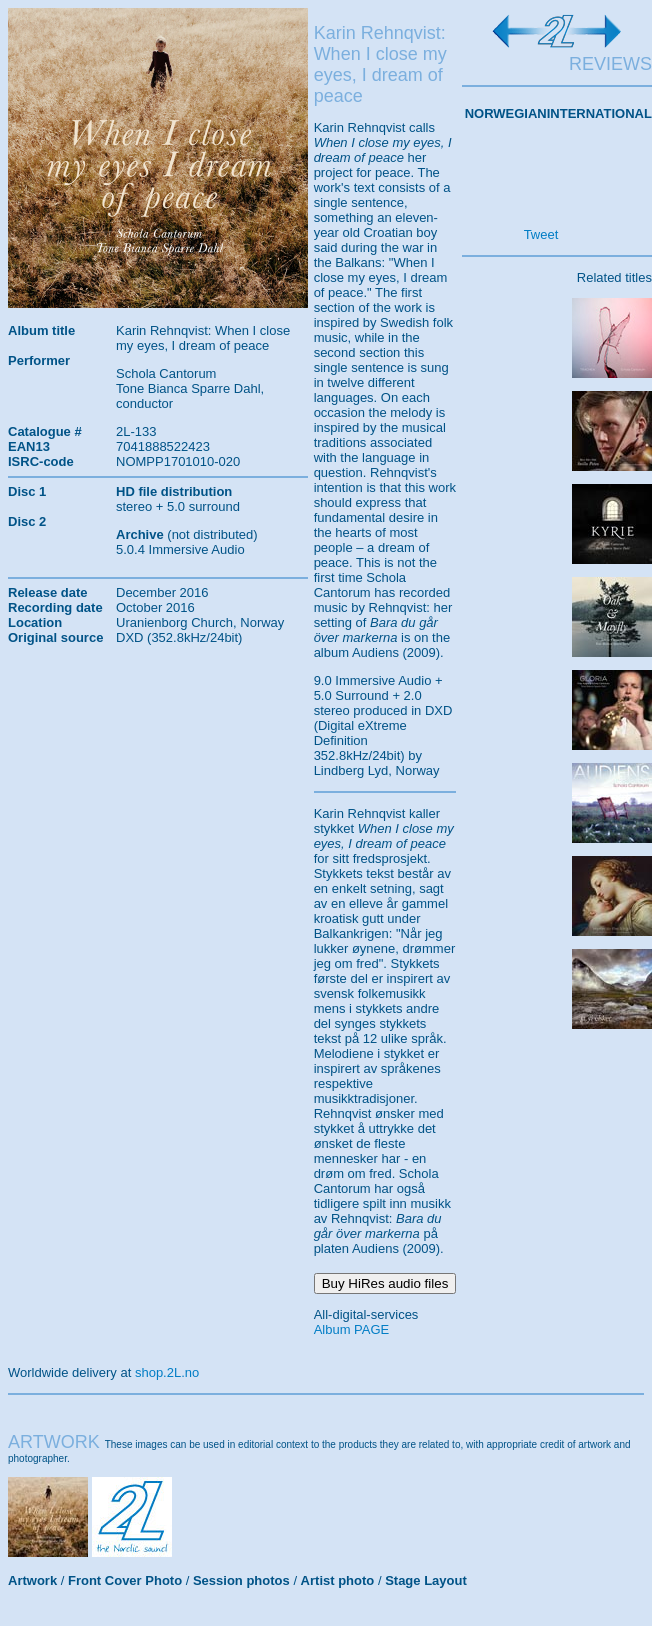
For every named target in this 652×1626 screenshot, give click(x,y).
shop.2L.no (167, 1372)
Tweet (541, 234)
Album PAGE (352, 1329)
